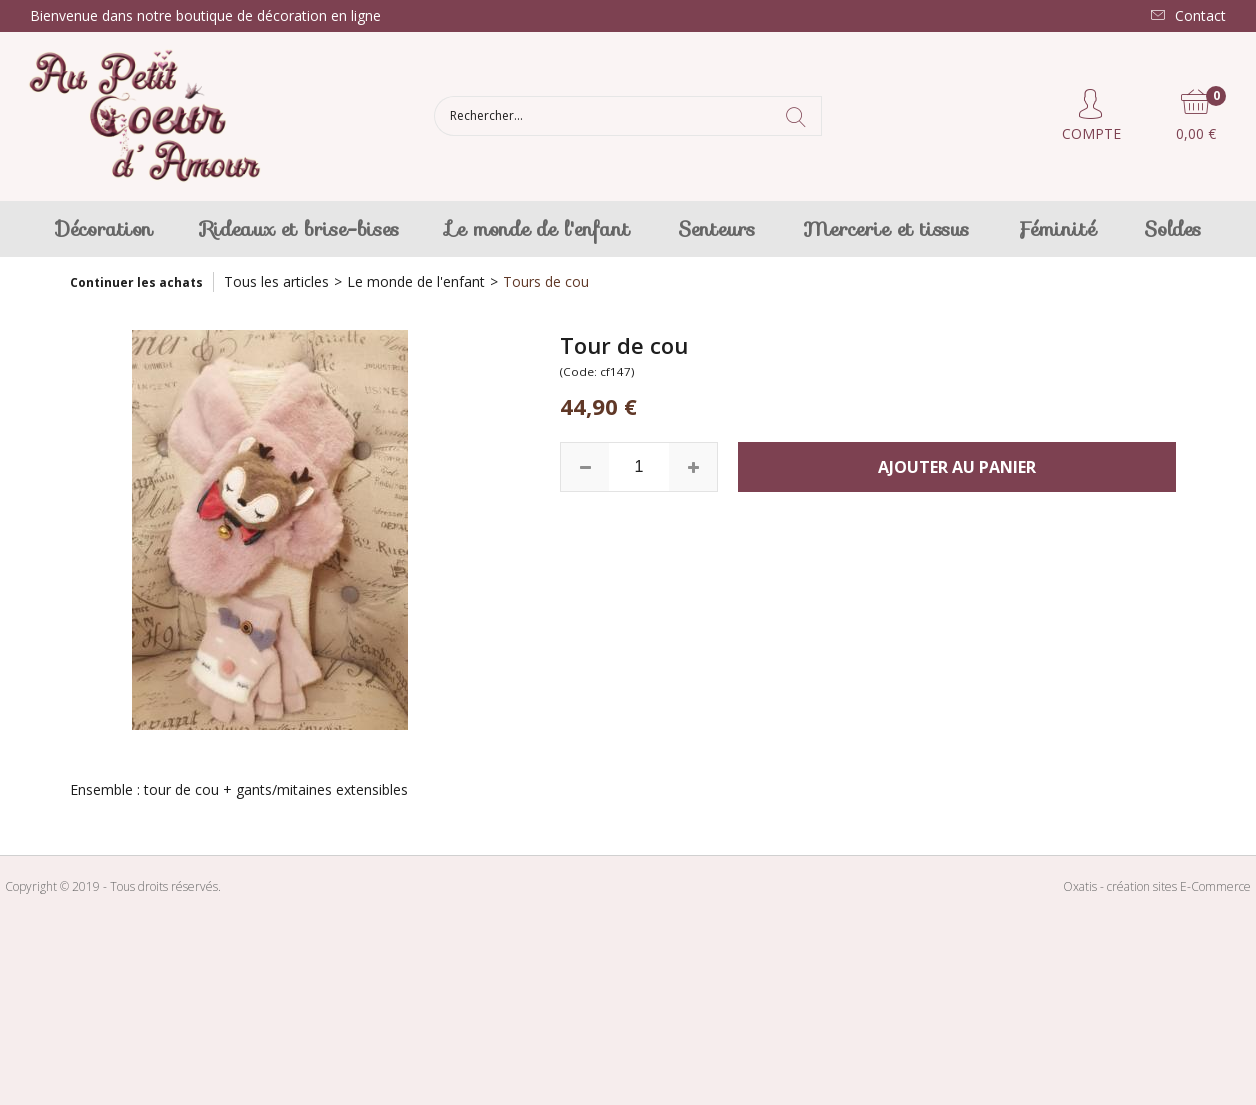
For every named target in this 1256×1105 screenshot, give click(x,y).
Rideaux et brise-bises (300, 229)
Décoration (104, 229)
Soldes (1172, 229)
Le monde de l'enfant (538, 229)
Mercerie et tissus (886, 229)
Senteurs (716, 229)
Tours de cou (546, 281)
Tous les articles (276, 281)
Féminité (1056, 229)
